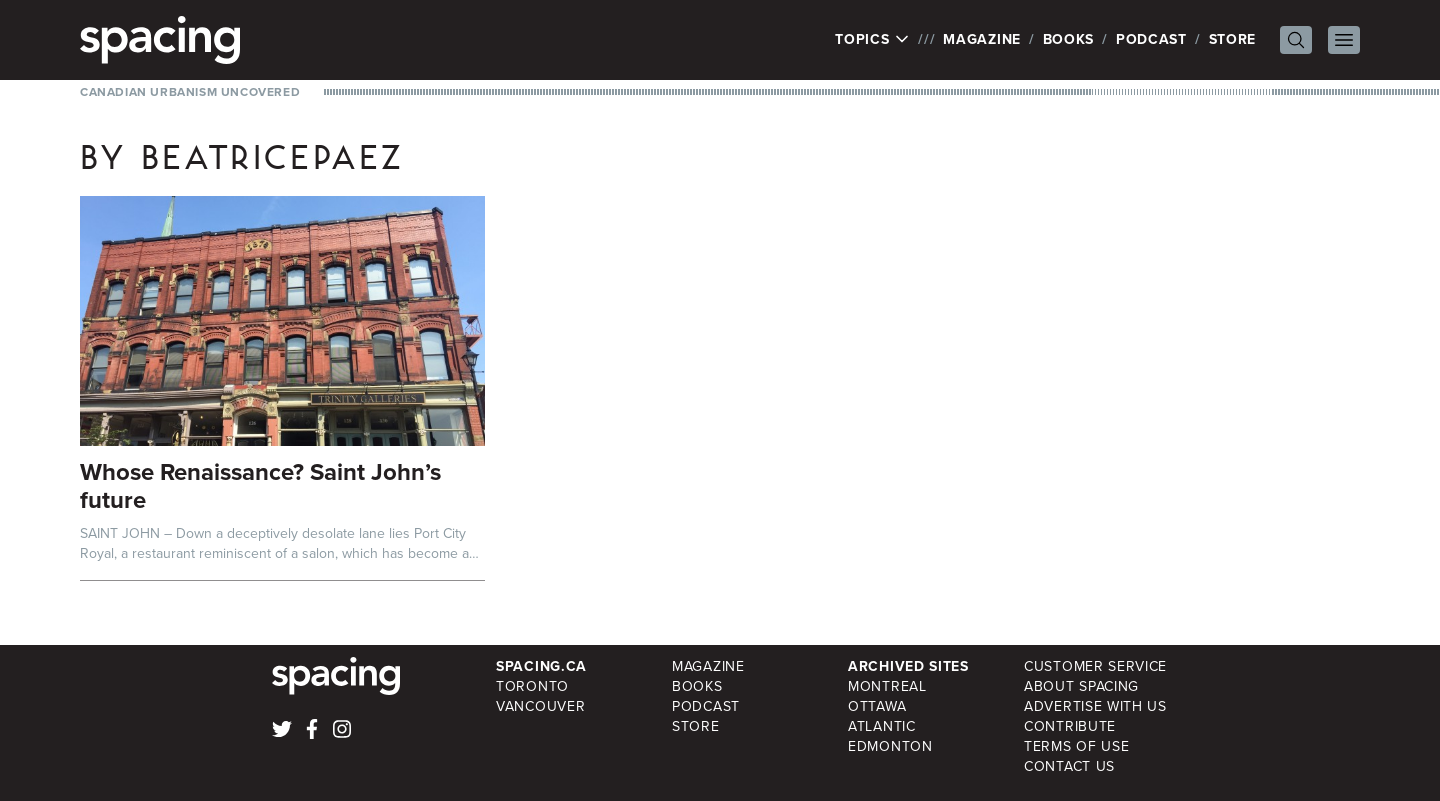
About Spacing (1081, 686)
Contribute (1070, 726)
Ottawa (877, 706)
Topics (872, 40)
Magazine (982, 39)
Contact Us (1069, 766)
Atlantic (882, 726)
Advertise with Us (1095, 706)
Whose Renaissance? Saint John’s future (260, 486)
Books (1069, 39)
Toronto (532, 686)
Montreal (887, 686)
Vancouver (540, 706)
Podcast (1151, 39)
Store (1233, 39)
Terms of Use (1076, 746)
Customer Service (1095, 666)
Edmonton (890, 746)
